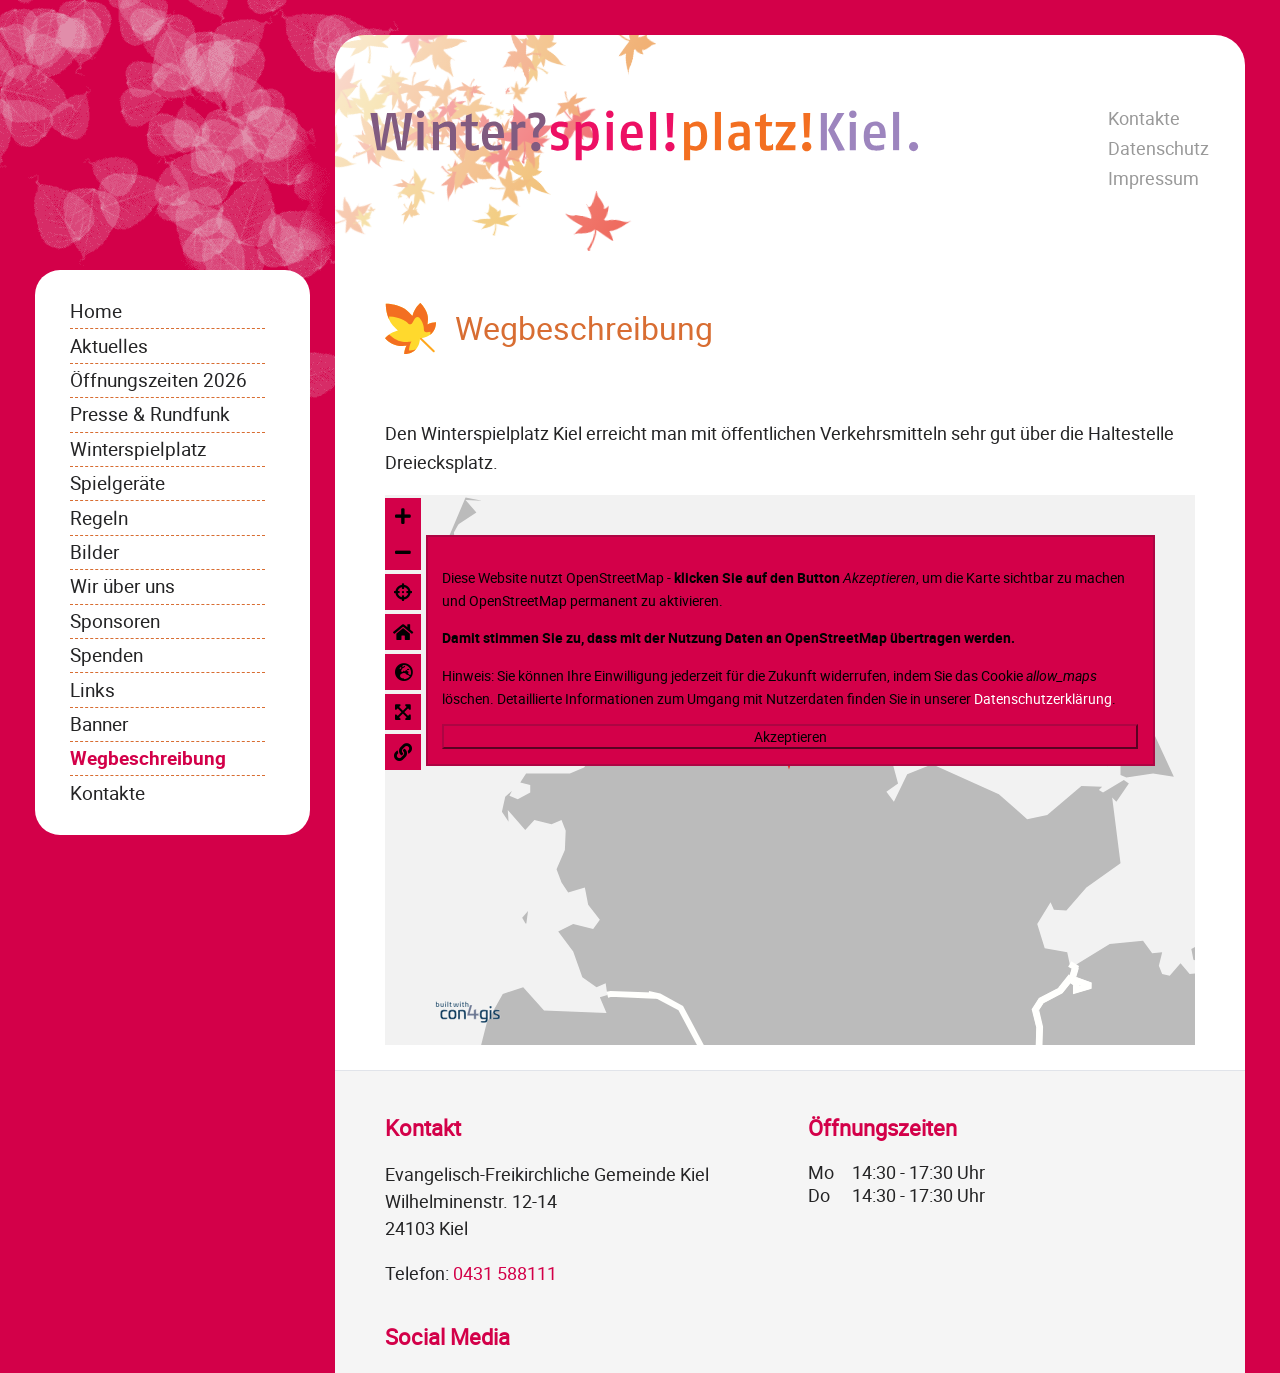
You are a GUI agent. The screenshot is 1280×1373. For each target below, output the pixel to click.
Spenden (106, 654)
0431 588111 (505, 1273)
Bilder (94, 551)
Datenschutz (1158, 148)
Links (92, 689)
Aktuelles (109, 345)
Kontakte (1144, 118)
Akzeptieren (790, 736)
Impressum (1153, 178)
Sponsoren (115, 620)
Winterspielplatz (138, 448)
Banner (99, 723)
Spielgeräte (117, 482)
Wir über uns (122, 585)
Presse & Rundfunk (150, 413)
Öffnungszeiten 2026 (158, 379)
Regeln (99, 517)
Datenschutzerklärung (1043, 698)
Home (96, 310)
